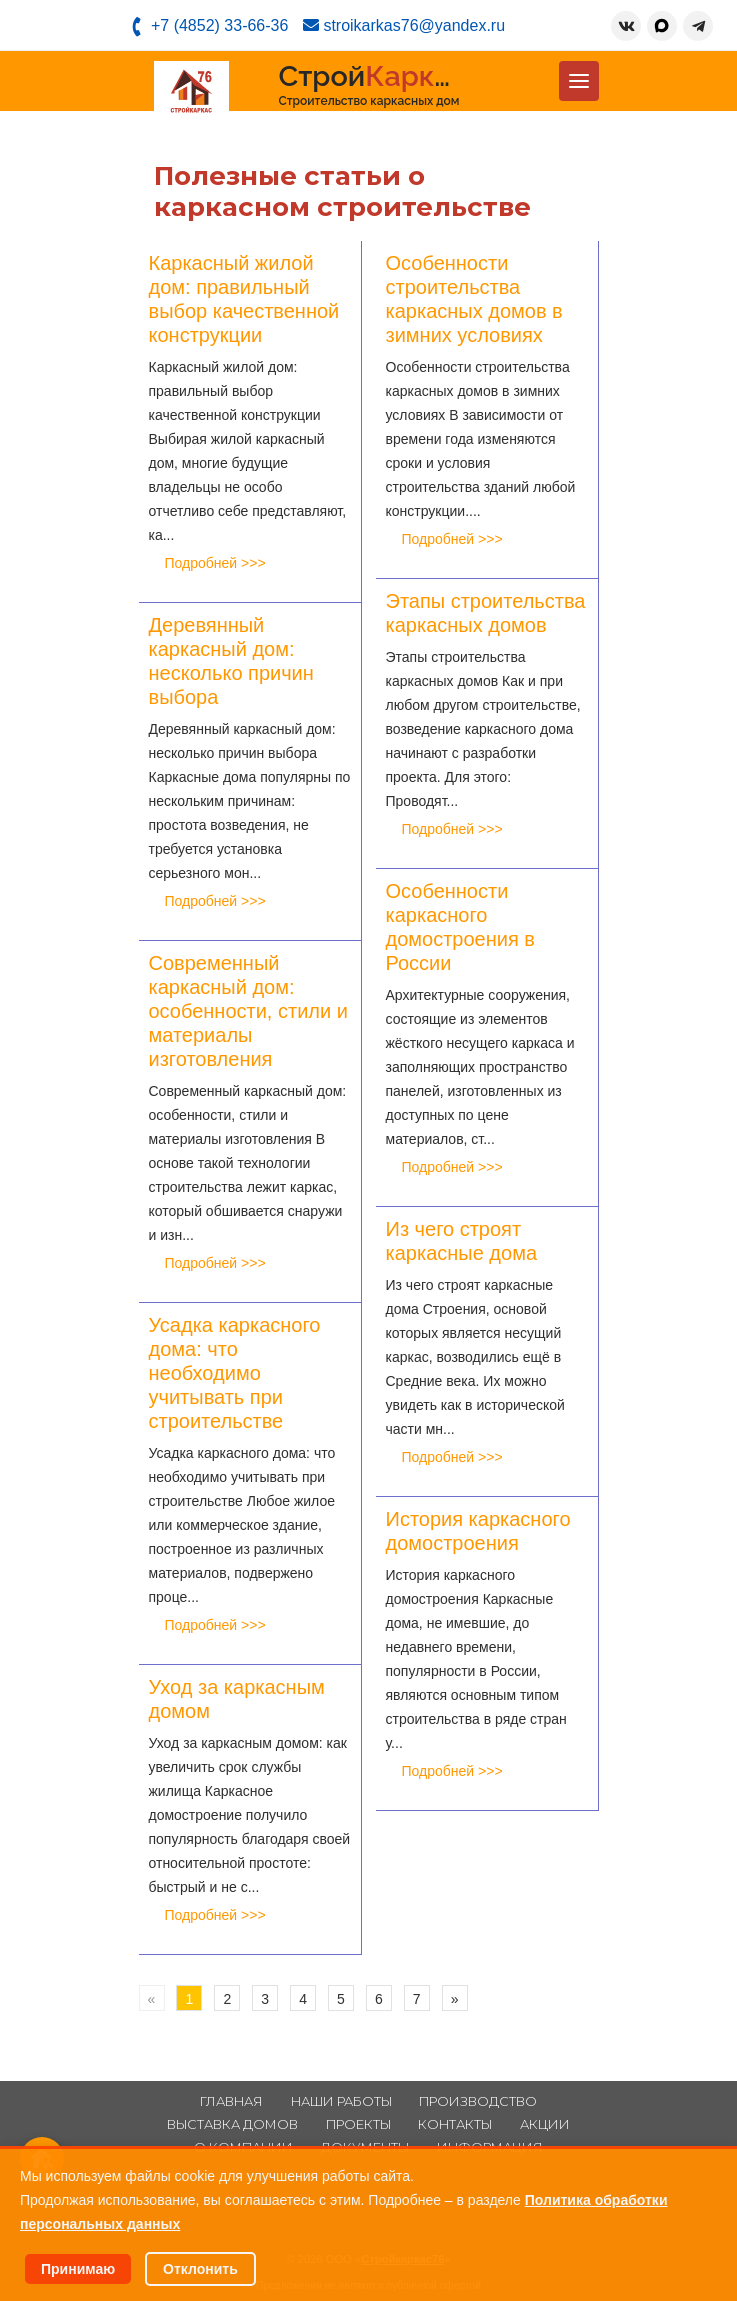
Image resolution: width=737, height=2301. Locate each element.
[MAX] (662, 26)
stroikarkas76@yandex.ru (404, 25)
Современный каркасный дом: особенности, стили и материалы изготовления (248, 1011)
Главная (231, 2101)
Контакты (455, 2124)
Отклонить (200, 2269)
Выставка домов (232, 2124)
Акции (545, 2124)
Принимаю (78, 2269)
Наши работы (341, 2101)
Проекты (358, 2124)
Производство (478, 2101)
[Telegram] (698, 26)
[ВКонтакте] (626, 26)
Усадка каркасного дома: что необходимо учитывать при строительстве (235, 1373)
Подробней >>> (215, 563)
